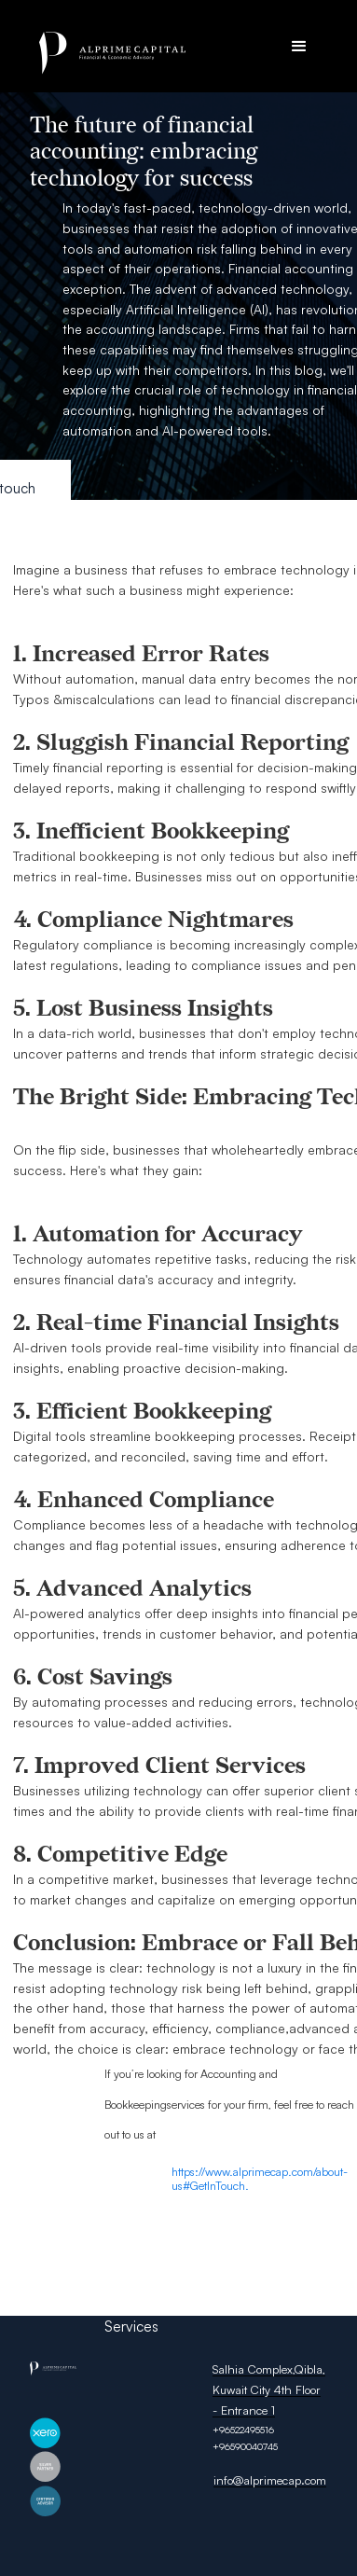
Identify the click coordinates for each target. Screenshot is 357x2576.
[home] (175, 53)
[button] (299, 47)
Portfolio (132, 2285)
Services (131, 2326)
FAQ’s (122, 2305)
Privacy (181, 2263)
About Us (133, 2244)
